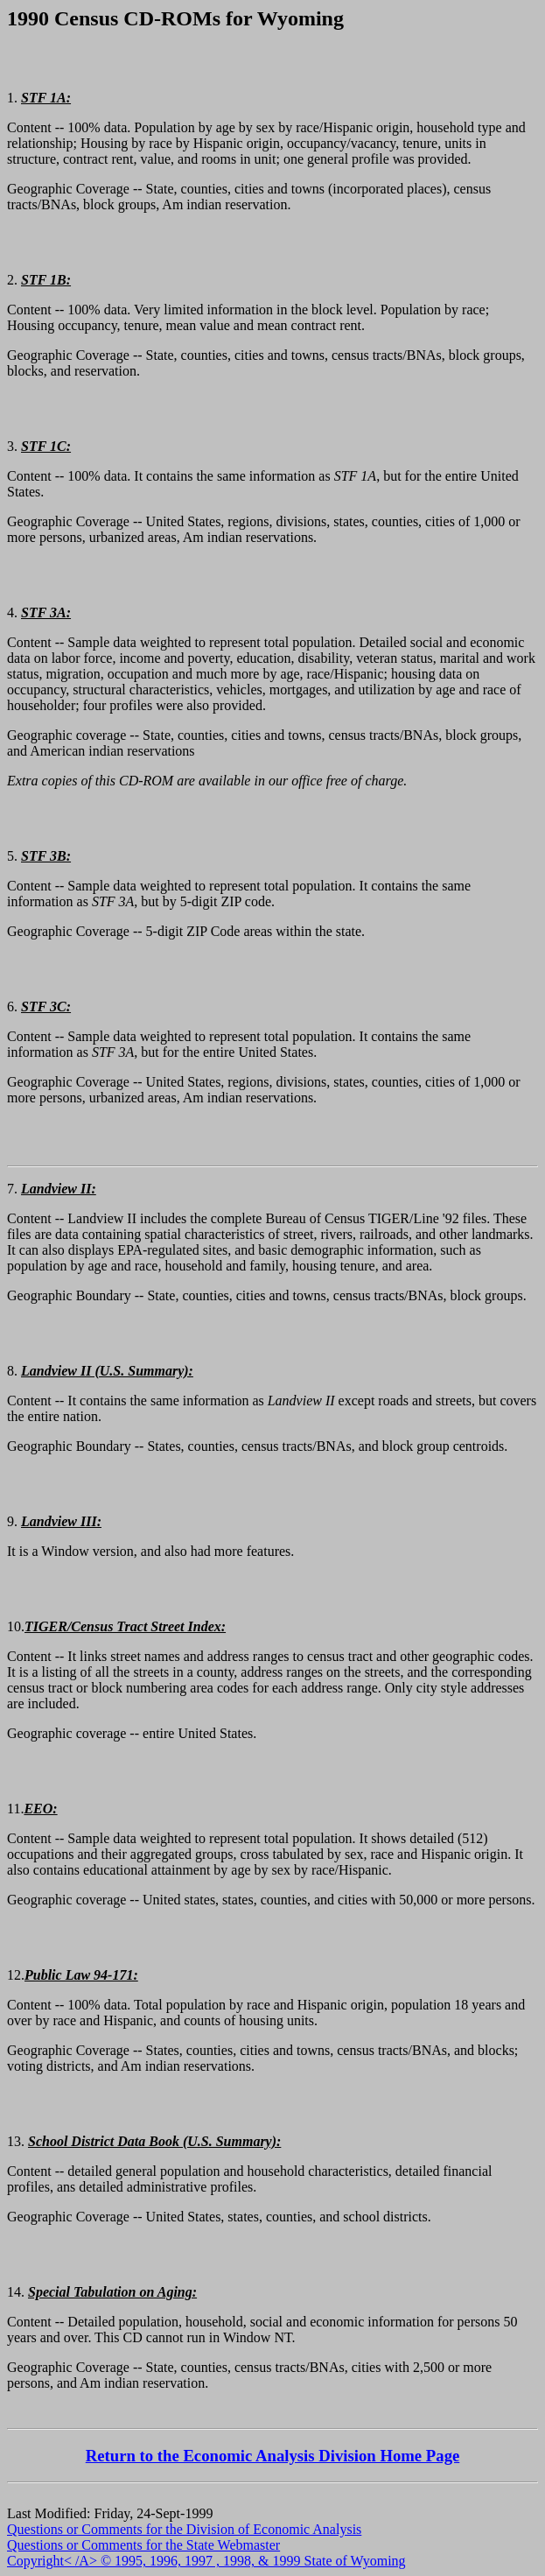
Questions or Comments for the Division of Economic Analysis (184, 2529)
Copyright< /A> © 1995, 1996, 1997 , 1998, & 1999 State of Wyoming (206, 2560)
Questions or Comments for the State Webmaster (143, 2544)
